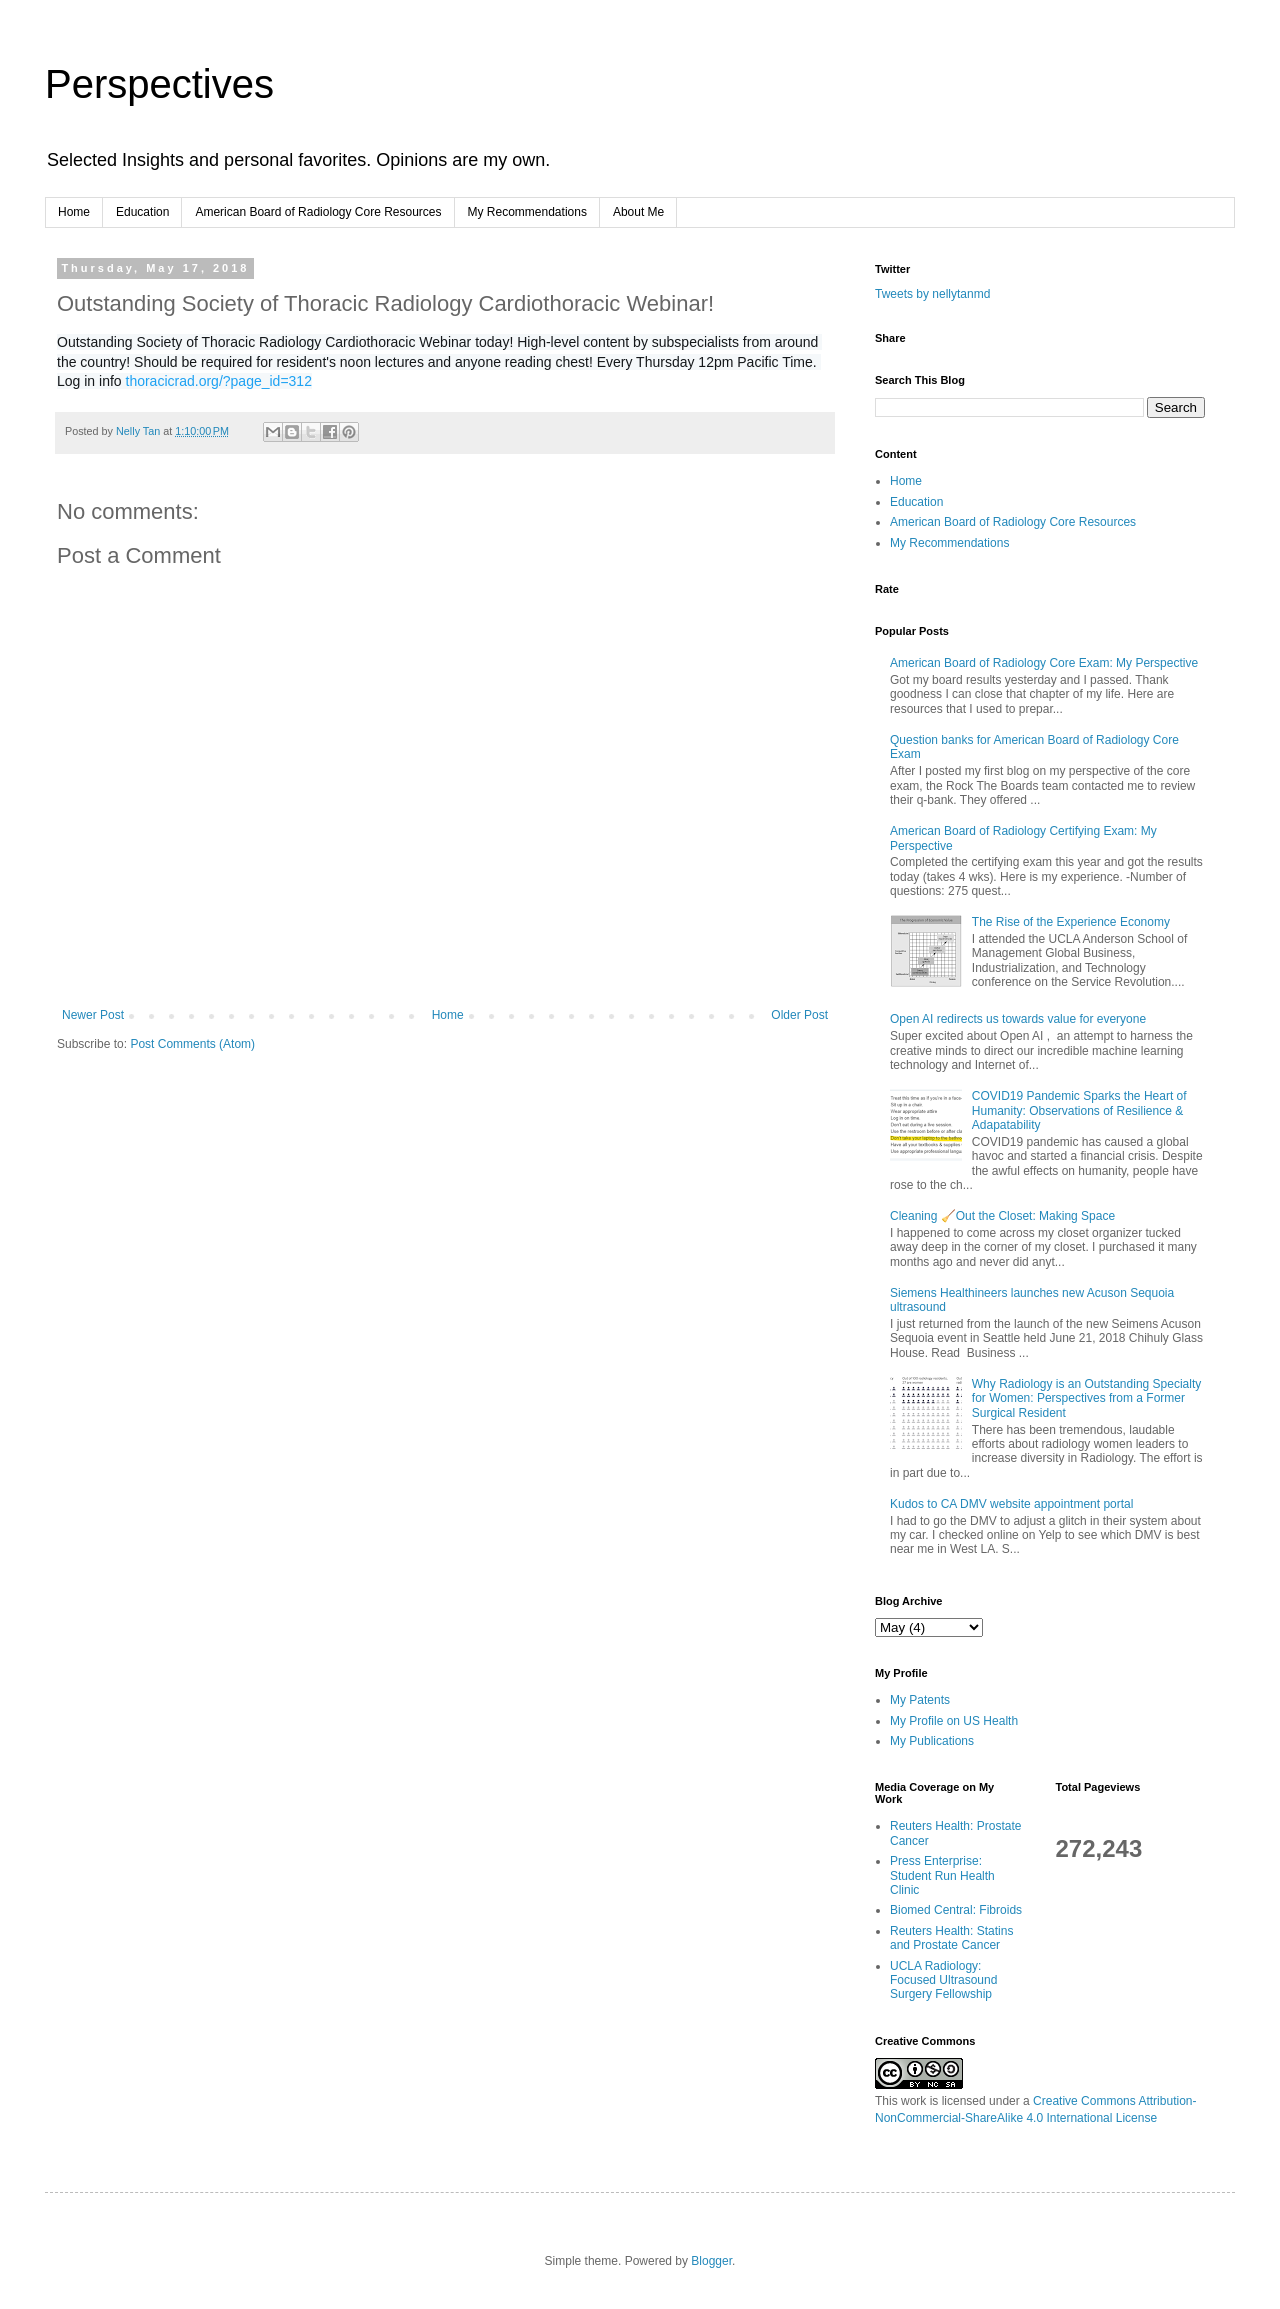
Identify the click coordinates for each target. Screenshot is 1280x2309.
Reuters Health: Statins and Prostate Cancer (951, 1938)
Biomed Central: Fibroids (956, 1910)
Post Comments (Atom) (192, 1044)
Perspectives (159, 84)
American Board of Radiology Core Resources (318, 212)
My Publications (932, 1741)
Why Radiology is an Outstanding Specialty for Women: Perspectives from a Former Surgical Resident (1086, 1398)
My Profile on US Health (954, 1721)
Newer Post (93, 1015)
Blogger (711, 2261)
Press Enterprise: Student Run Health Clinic (942, 1875)
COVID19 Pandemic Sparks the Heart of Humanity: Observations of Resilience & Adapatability (1079, 1110)
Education (142, 212)
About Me (638, 212)
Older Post (799, 1015)
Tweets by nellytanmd (932, 294)
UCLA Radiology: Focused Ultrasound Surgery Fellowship (943, 1980)
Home (74, 212)
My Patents (920, 1700)
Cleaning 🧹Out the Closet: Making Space (1002, 1216)
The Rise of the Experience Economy (1071, 922)
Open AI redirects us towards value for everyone (1018, 1019)
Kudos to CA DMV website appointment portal (1011, 1504)
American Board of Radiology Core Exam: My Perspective (1044, 663)
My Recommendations (527, 212)
